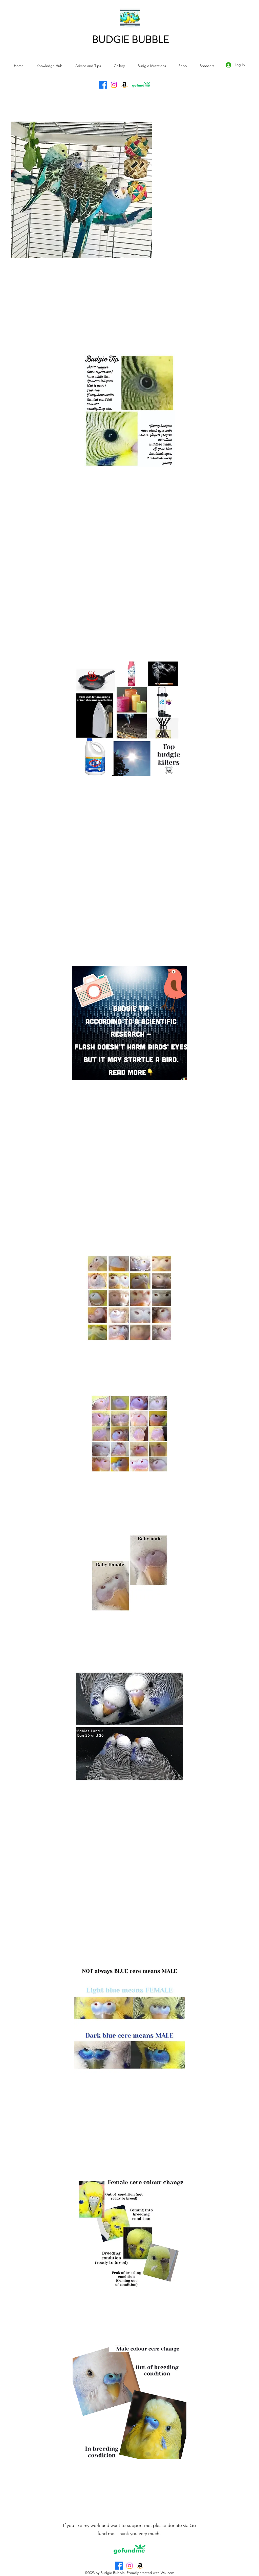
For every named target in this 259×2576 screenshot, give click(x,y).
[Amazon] (124, 85)
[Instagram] (114, 85)
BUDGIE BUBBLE (130, 39)
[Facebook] (103, 85)
